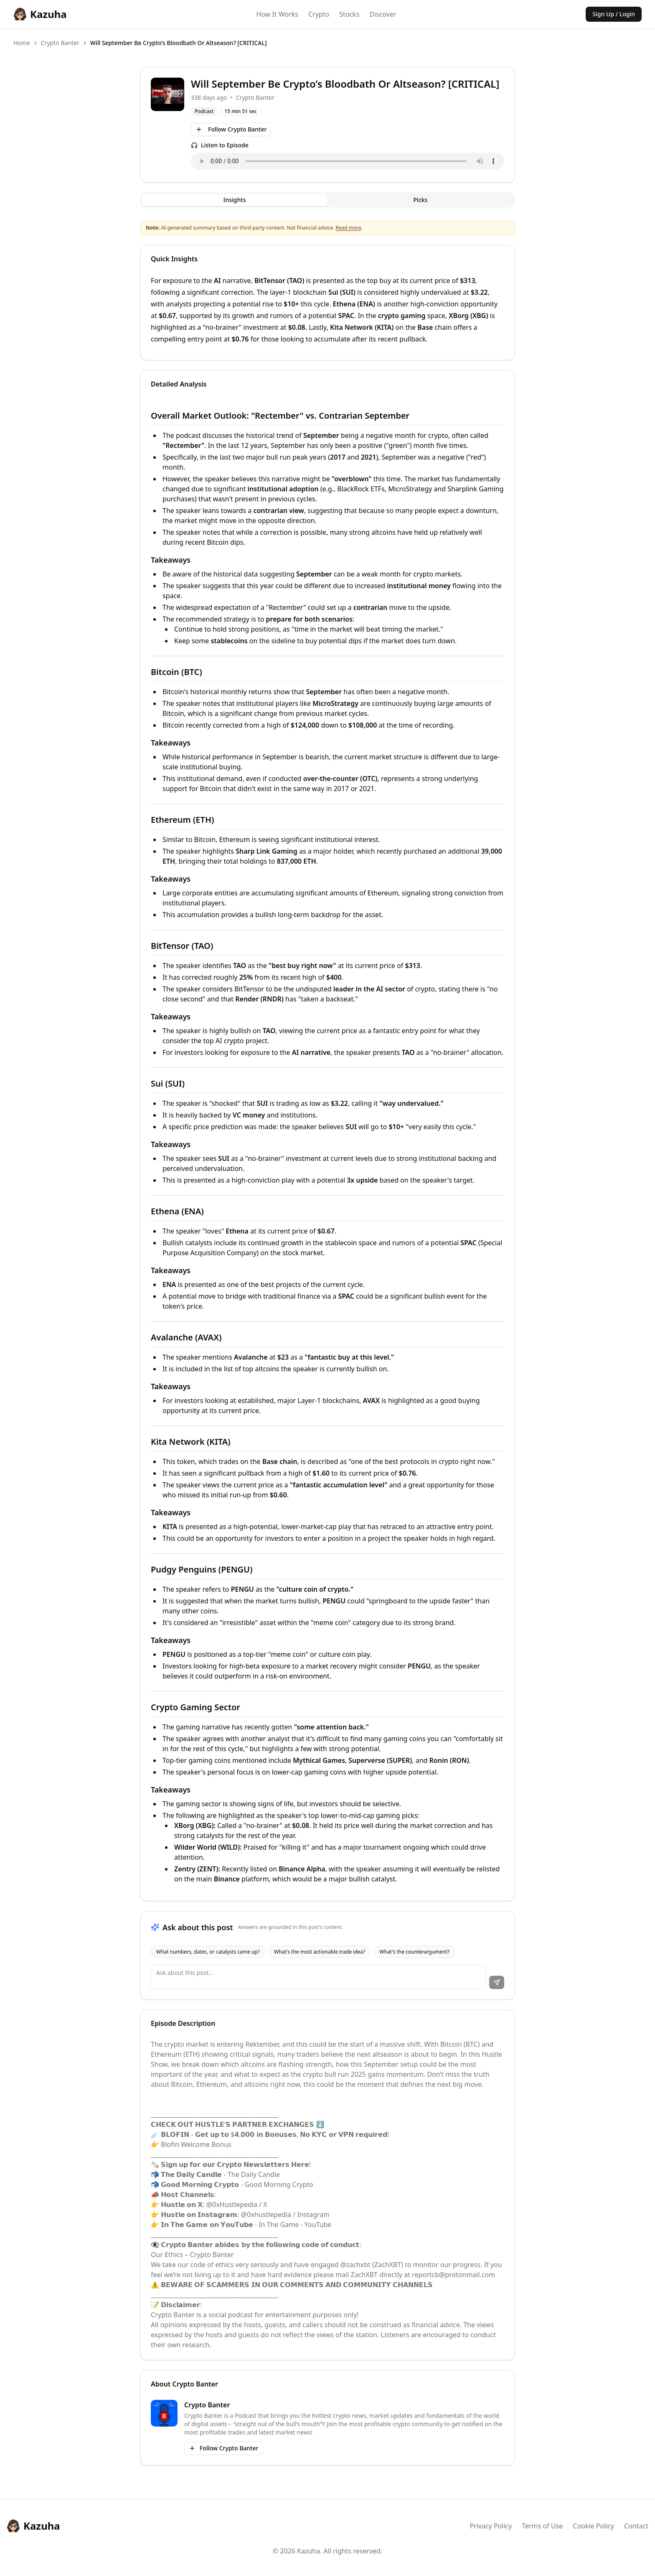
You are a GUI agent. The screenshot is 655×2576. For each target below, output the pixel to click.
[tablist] (327, 199)
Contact (636, 2525)
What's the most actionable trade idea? (319, 1951)
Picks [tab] (421, 200)
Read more (348, 227)
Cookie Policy (593, 2525)
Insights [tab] (234, 200)
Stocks (349, 14)
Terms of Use (542, 2525)
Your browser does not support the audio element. (347, 161)
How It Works (277, 14)
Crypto (318, 14)
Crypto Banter (60, 43)
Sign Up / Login (613, 14)
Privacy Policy (491, 2525)
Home (21, 43)
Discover (382, 14)
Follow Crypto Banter (231, 129)
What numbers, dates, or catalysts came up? (208, 1951)
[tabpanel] (327, 1110)
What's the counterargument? (414, 1951)
